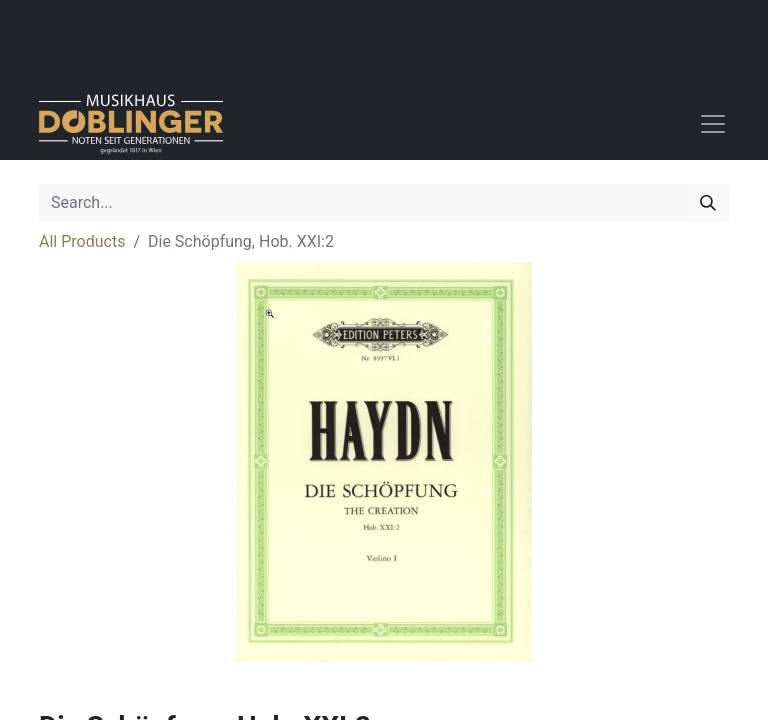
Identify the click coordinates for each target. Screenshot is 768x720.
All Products (82, 241)
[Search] (708, 203)
